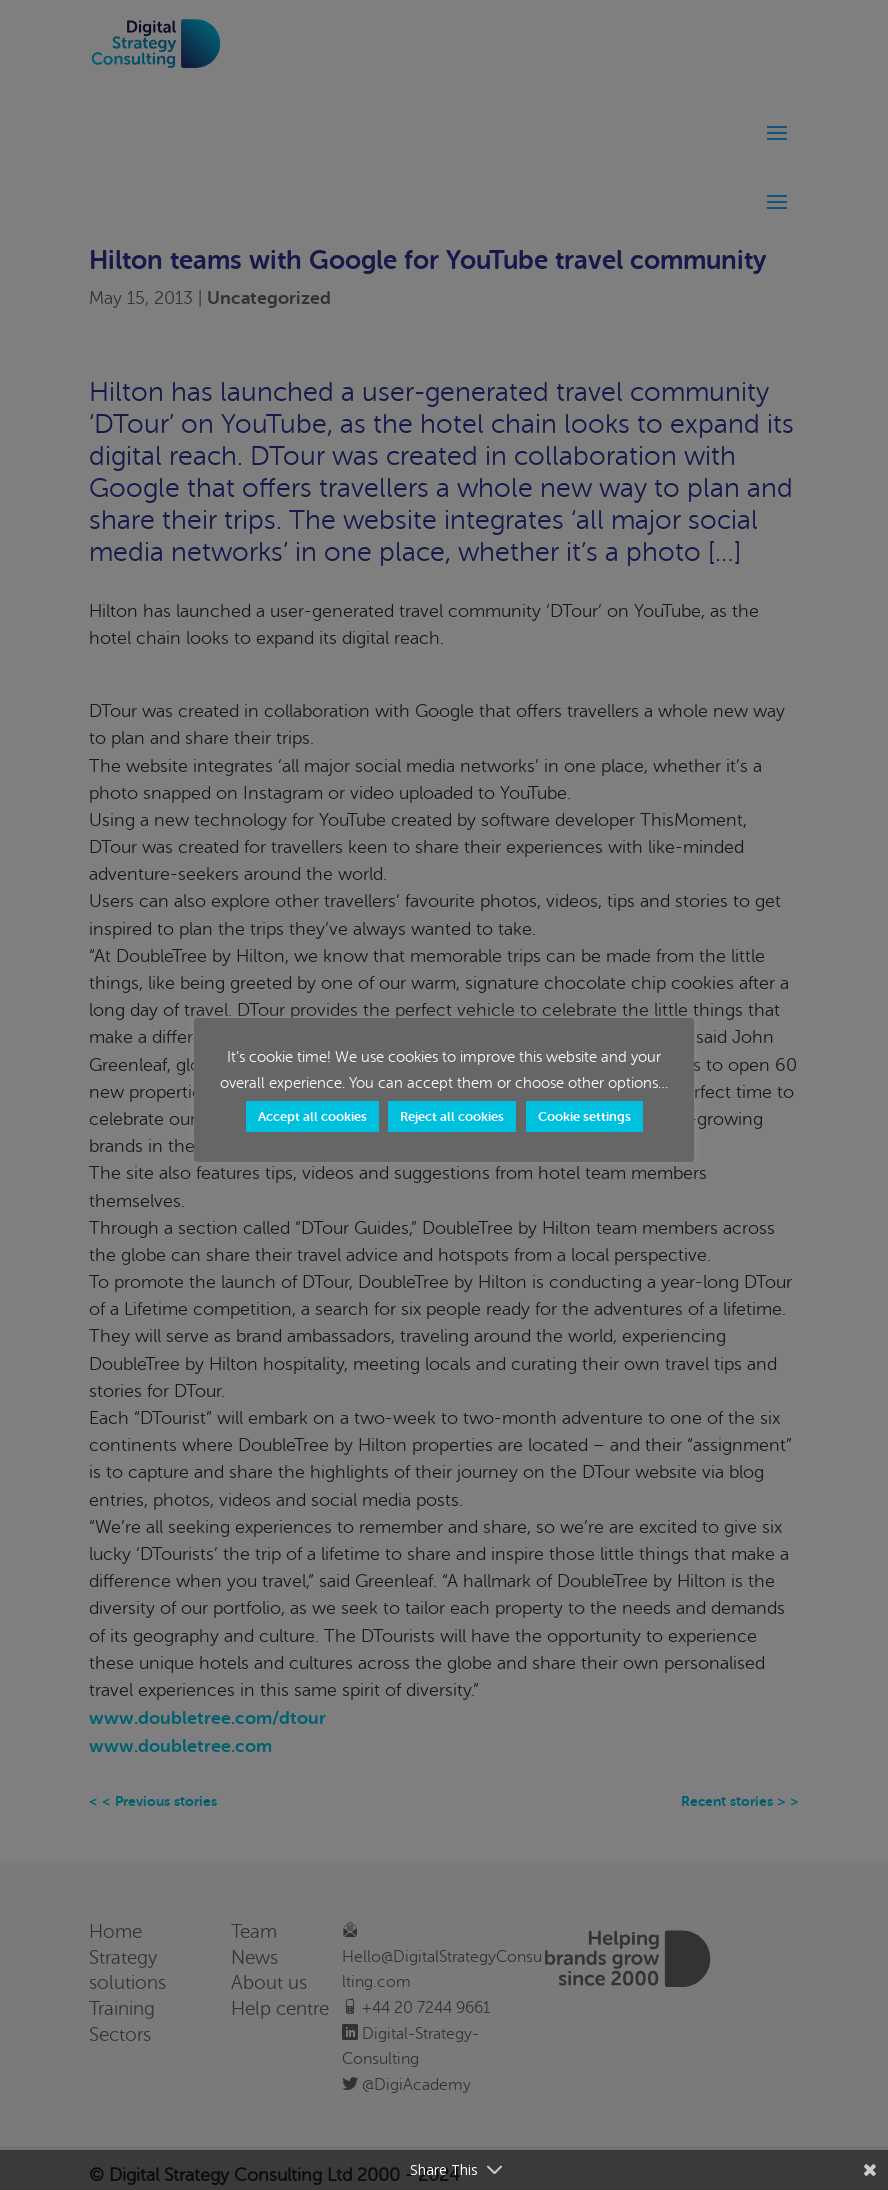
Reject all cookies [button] (452, 1116)
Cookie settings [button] (584, 1116)
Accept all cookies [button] (312, 1116)
